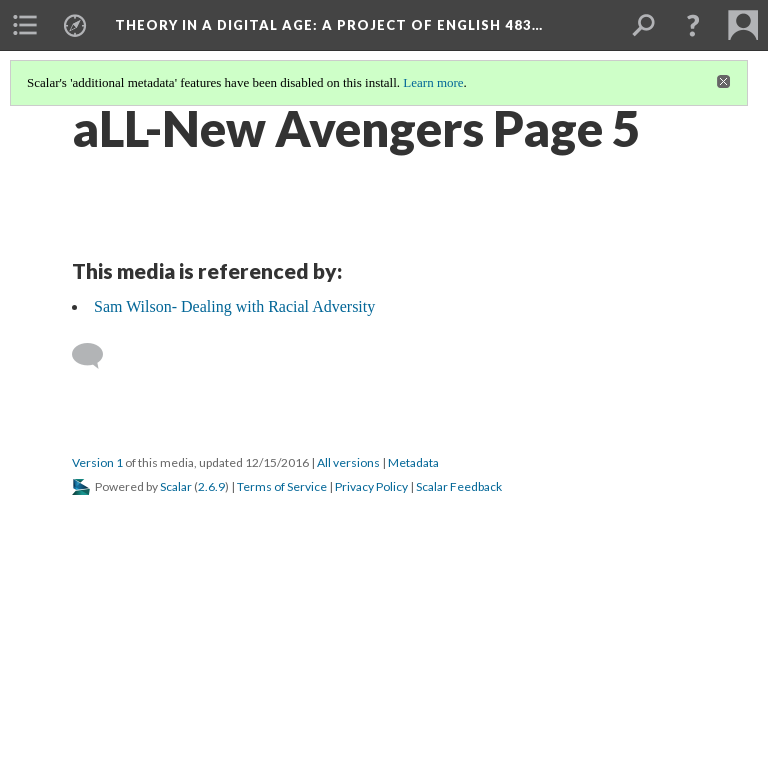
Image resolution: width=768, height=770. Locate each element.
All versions (348, 462)
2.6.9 (211, 486)
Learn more (433, 82)
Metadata (413, 462)
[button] (693, 25)
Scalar (176, 486)
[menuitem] (25, 25)
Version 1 (97, 462)
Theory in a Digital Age (329, 25)
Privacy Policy (371, 486)
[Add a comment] (96, 356)
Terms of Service (282, 486)
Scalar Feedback (459, 486)
